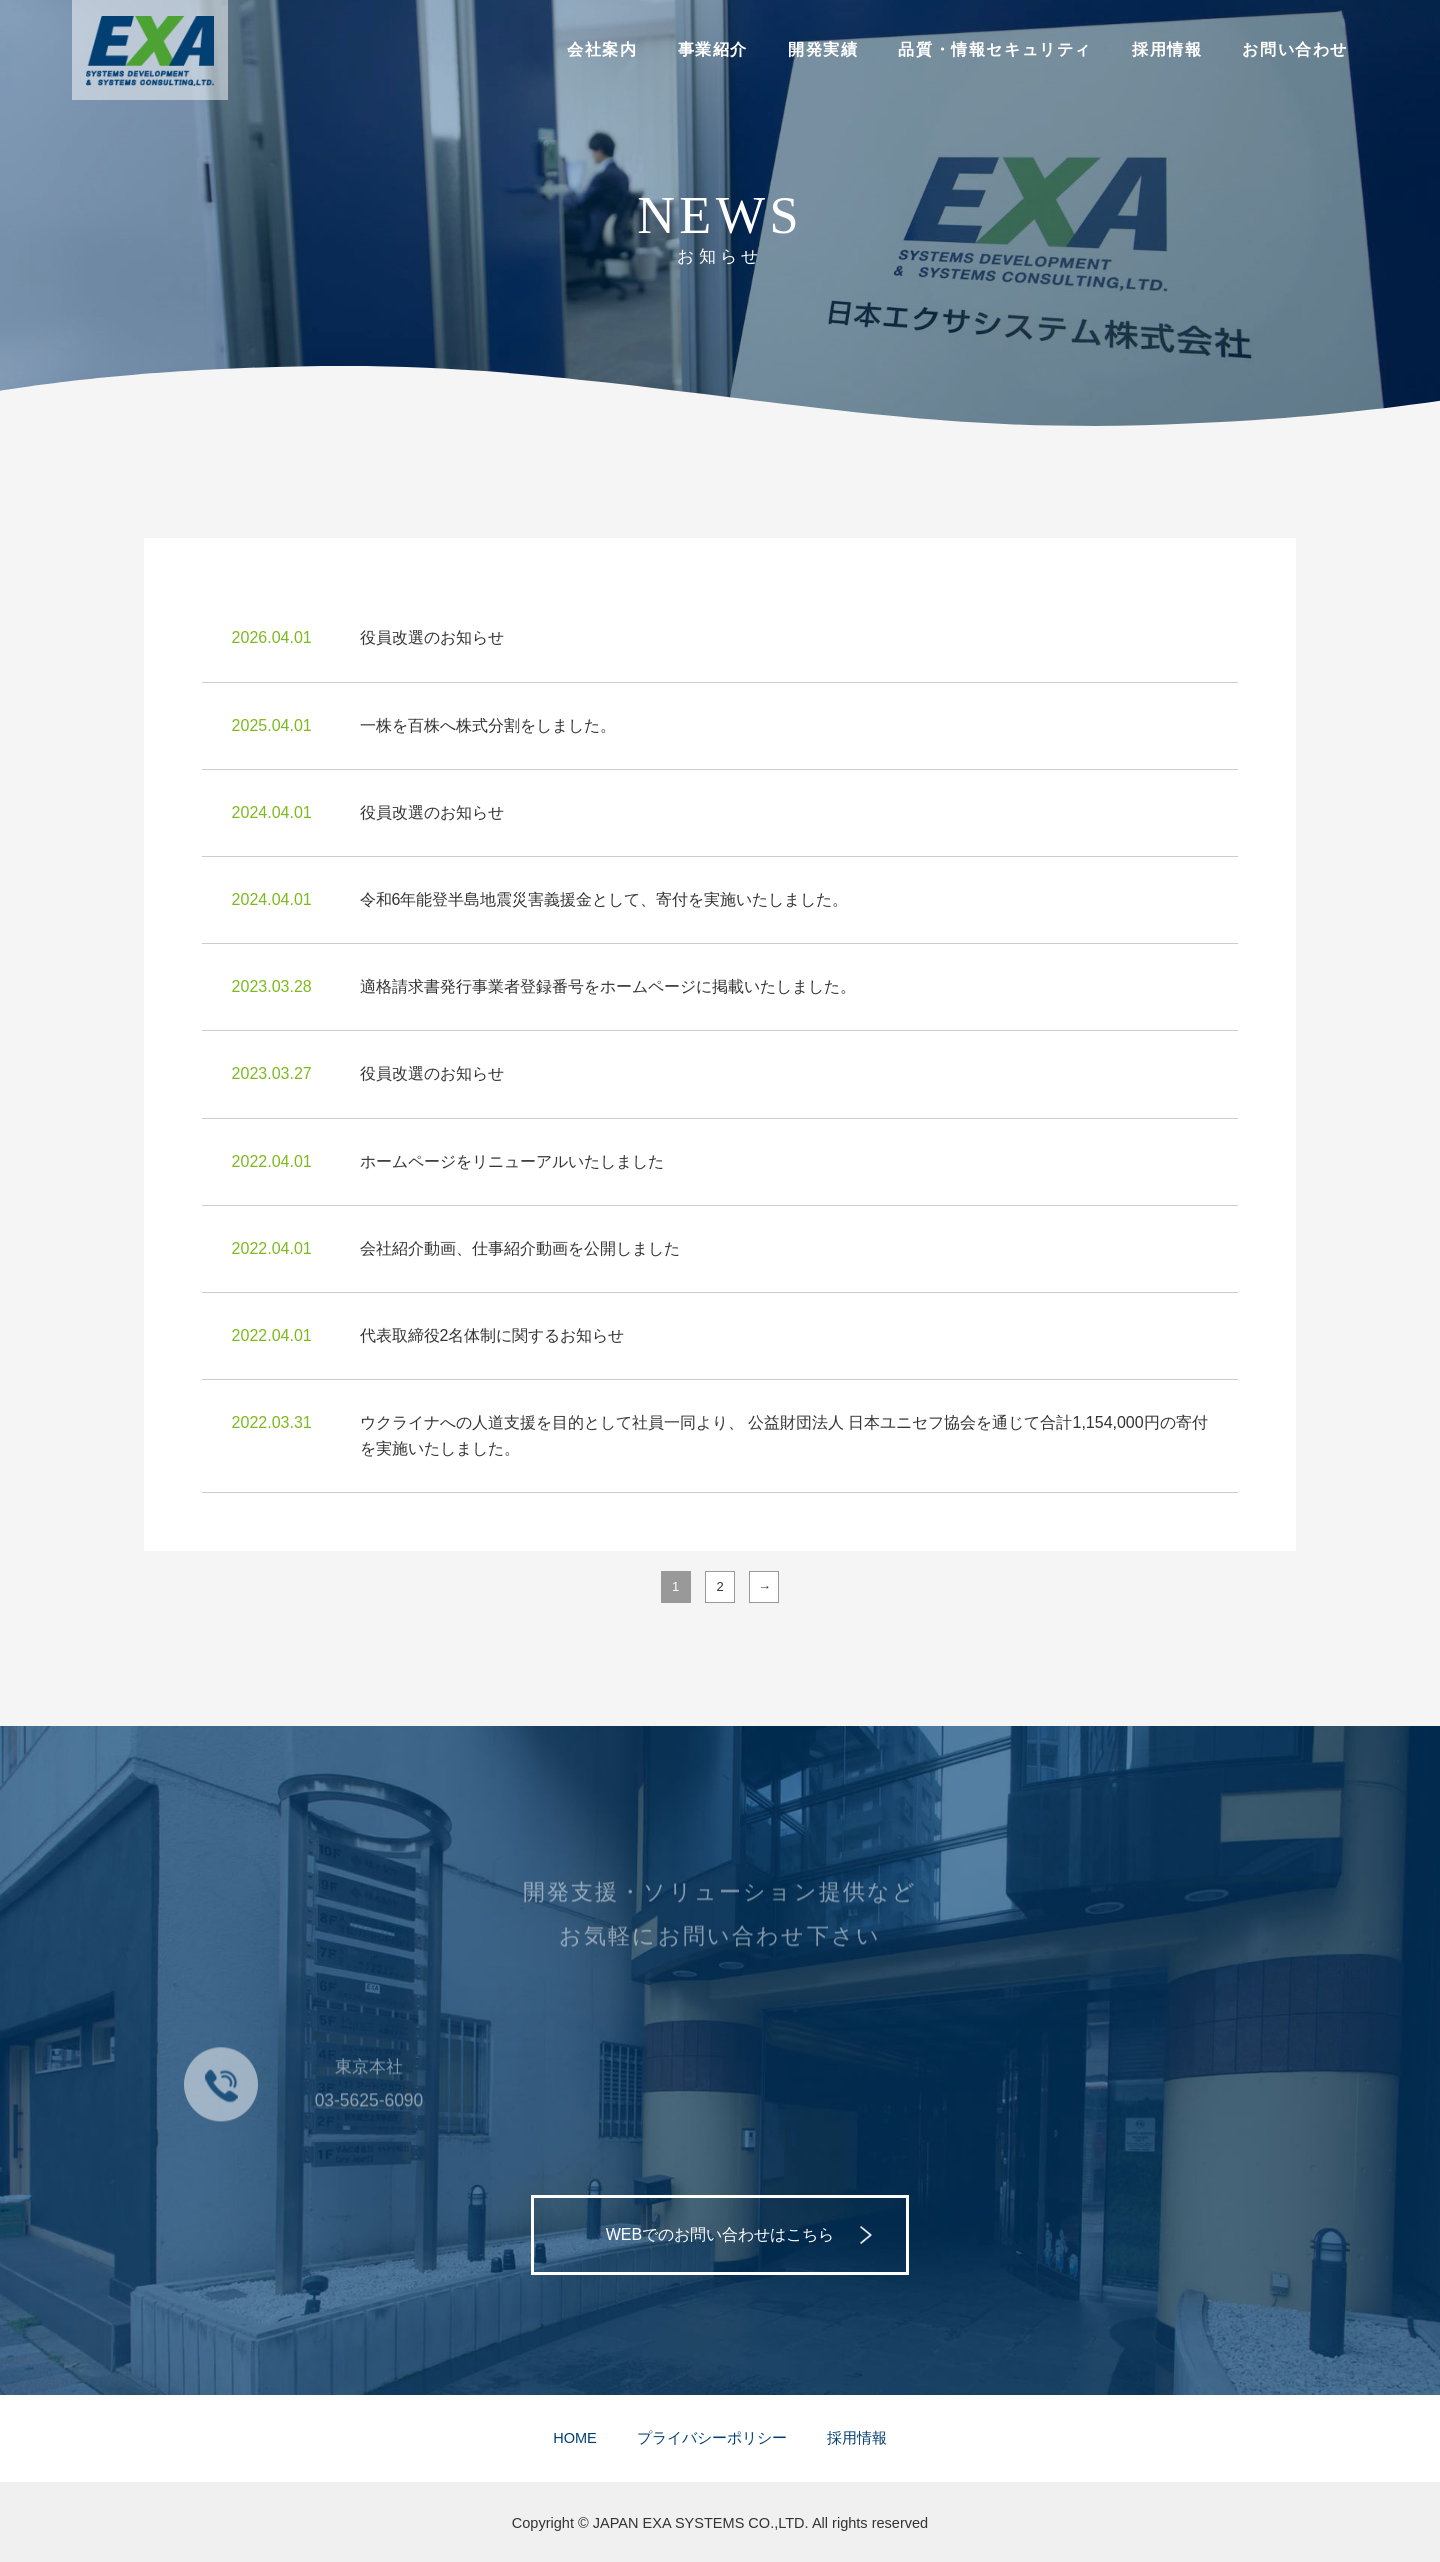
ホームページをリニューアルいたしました (512, 1161)
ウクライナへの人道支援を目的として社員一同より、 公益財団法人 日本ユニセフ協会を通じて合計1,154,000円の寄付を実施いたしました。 (784, 1435)
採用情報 (1167, 49)
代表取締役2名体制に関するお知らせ (492, 1335)
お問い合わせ (1295, 49)
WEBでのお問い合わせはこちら (720, 2234)
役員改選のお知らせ (432, 637)
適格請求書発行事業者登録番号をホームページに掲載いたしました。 (608, 986)
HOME (575, 2438)
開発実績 (823, 49)
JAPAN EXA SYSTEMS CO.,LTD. (701, 2523)
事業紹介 (713, 49)
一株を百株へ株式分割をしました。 (488, 725)
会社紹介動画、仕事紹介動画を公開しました (520, 1248)
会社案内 (602, 49)
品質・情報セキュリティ (995, 49)
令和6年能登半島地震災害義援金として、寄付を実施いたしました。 (604, 899)
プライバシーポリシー (712, 2438)
